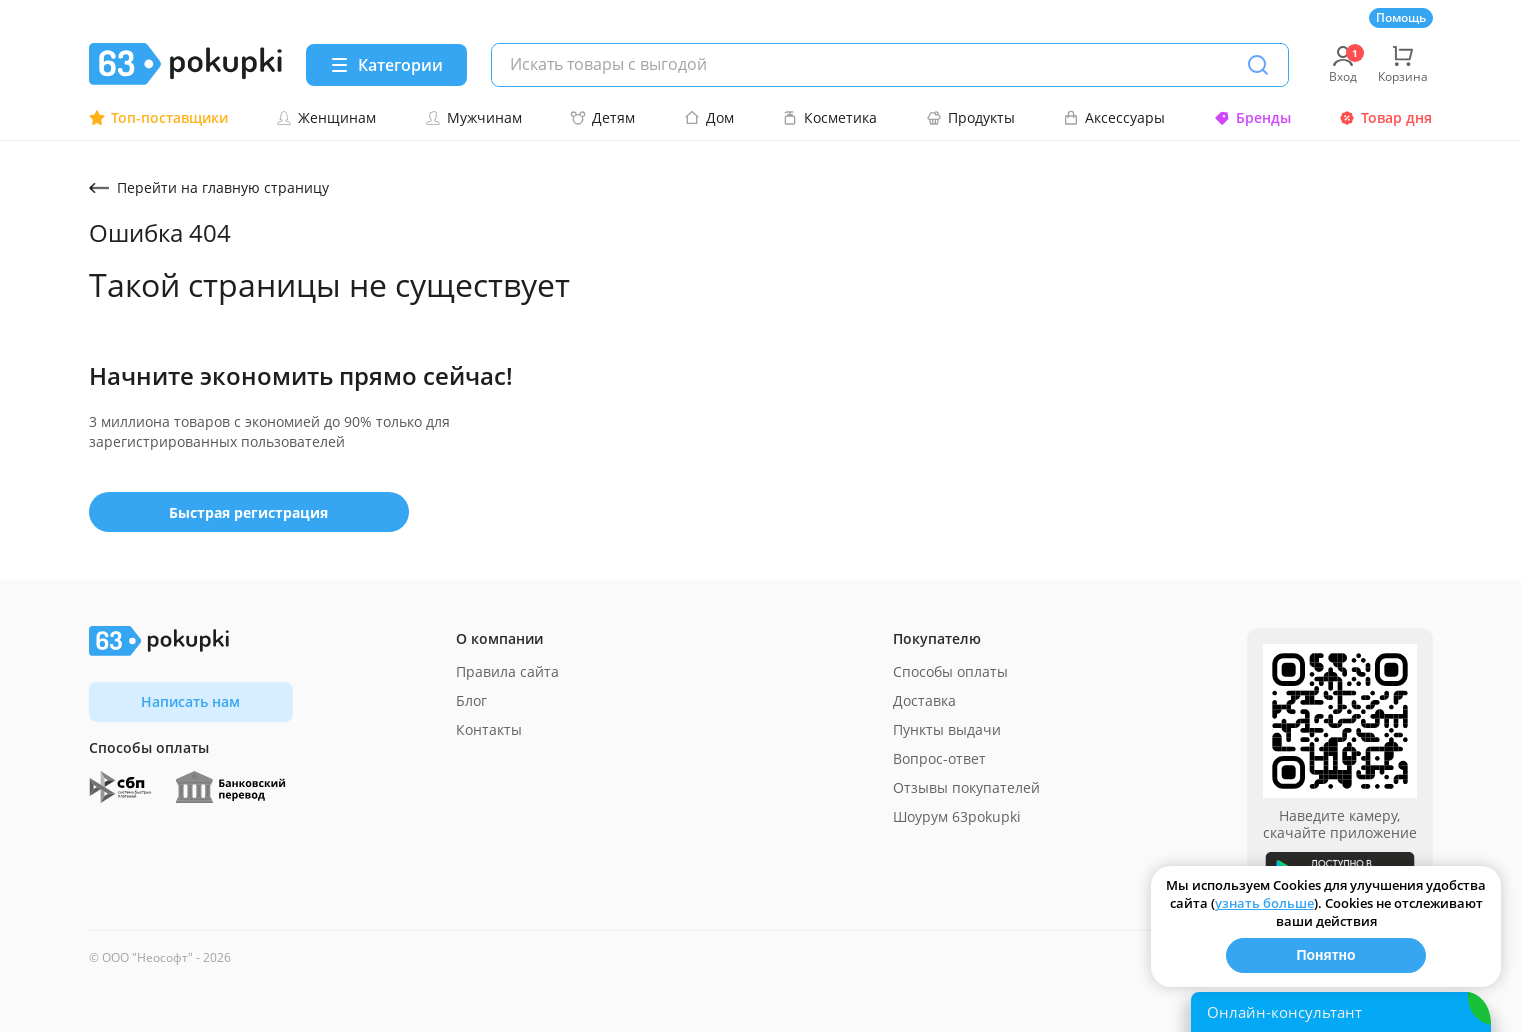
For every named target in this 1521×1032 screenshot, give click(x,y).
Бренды (1252, 117)
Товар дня (1385, 117)
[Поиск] (1258, 65)
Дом (709, 117)
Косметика (829, 117)
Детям (602, 117)
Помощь (1401, 17)
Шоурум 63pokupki (957, 816)
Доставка (924, 700)
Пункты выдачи (947, 729)
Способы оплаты (950, 671)
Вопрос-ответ (939, 758)
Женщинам (326, 117)
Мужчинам (473, 117)
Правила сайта (507, 671)
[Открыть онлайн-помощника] (1341, 1012)
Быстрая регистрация (248, 512)
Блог (471, 700)
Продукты (970, 117)
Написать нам (190, 701)
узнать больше (1264, 903)
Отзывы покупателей (966, 787)
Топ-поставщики (158, 117)
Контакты (489, 729)
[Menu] (386, 65)
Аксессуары (1114, 117)
